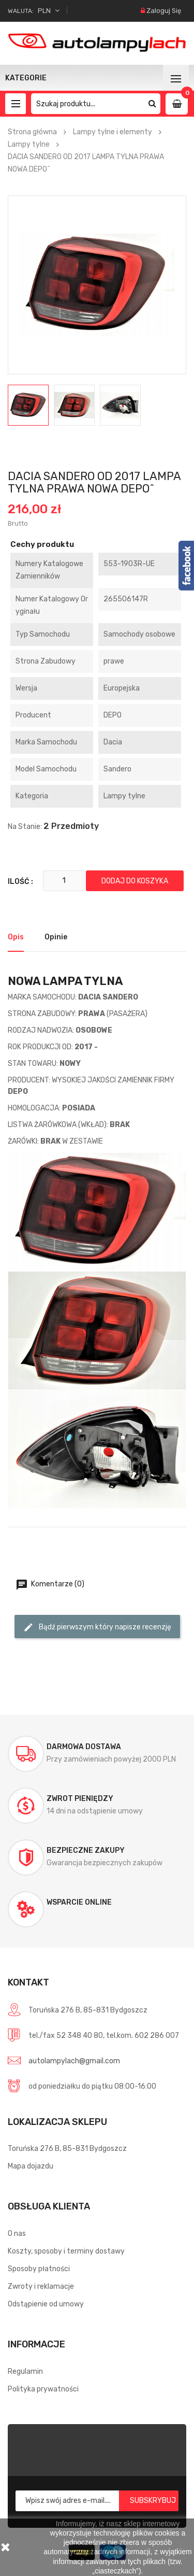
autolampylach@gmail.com (74, 2061)
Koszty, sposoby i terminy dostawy (66, 2251)
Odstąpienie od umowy (46, 2304)
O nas (17, 2233)
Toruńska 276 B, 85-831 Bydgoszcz (67, 2148)
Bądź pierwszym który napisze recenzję (97, 1627)
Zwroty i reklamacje (41, 2286)
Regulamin (25, 2371)
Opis (16, 937)
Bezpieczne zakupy (86, 1850)
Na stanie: (25, 826)
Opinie (55, 937)
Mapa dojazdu (30, 2166)
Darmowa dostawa (84, 1746)
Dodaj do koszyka (134, 881)
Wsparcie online (79, 1902)
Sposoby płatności (39, 2268)
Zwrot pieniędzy (80, 1798)
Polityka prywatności (43, 2389)
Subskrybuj (153, 2500)
